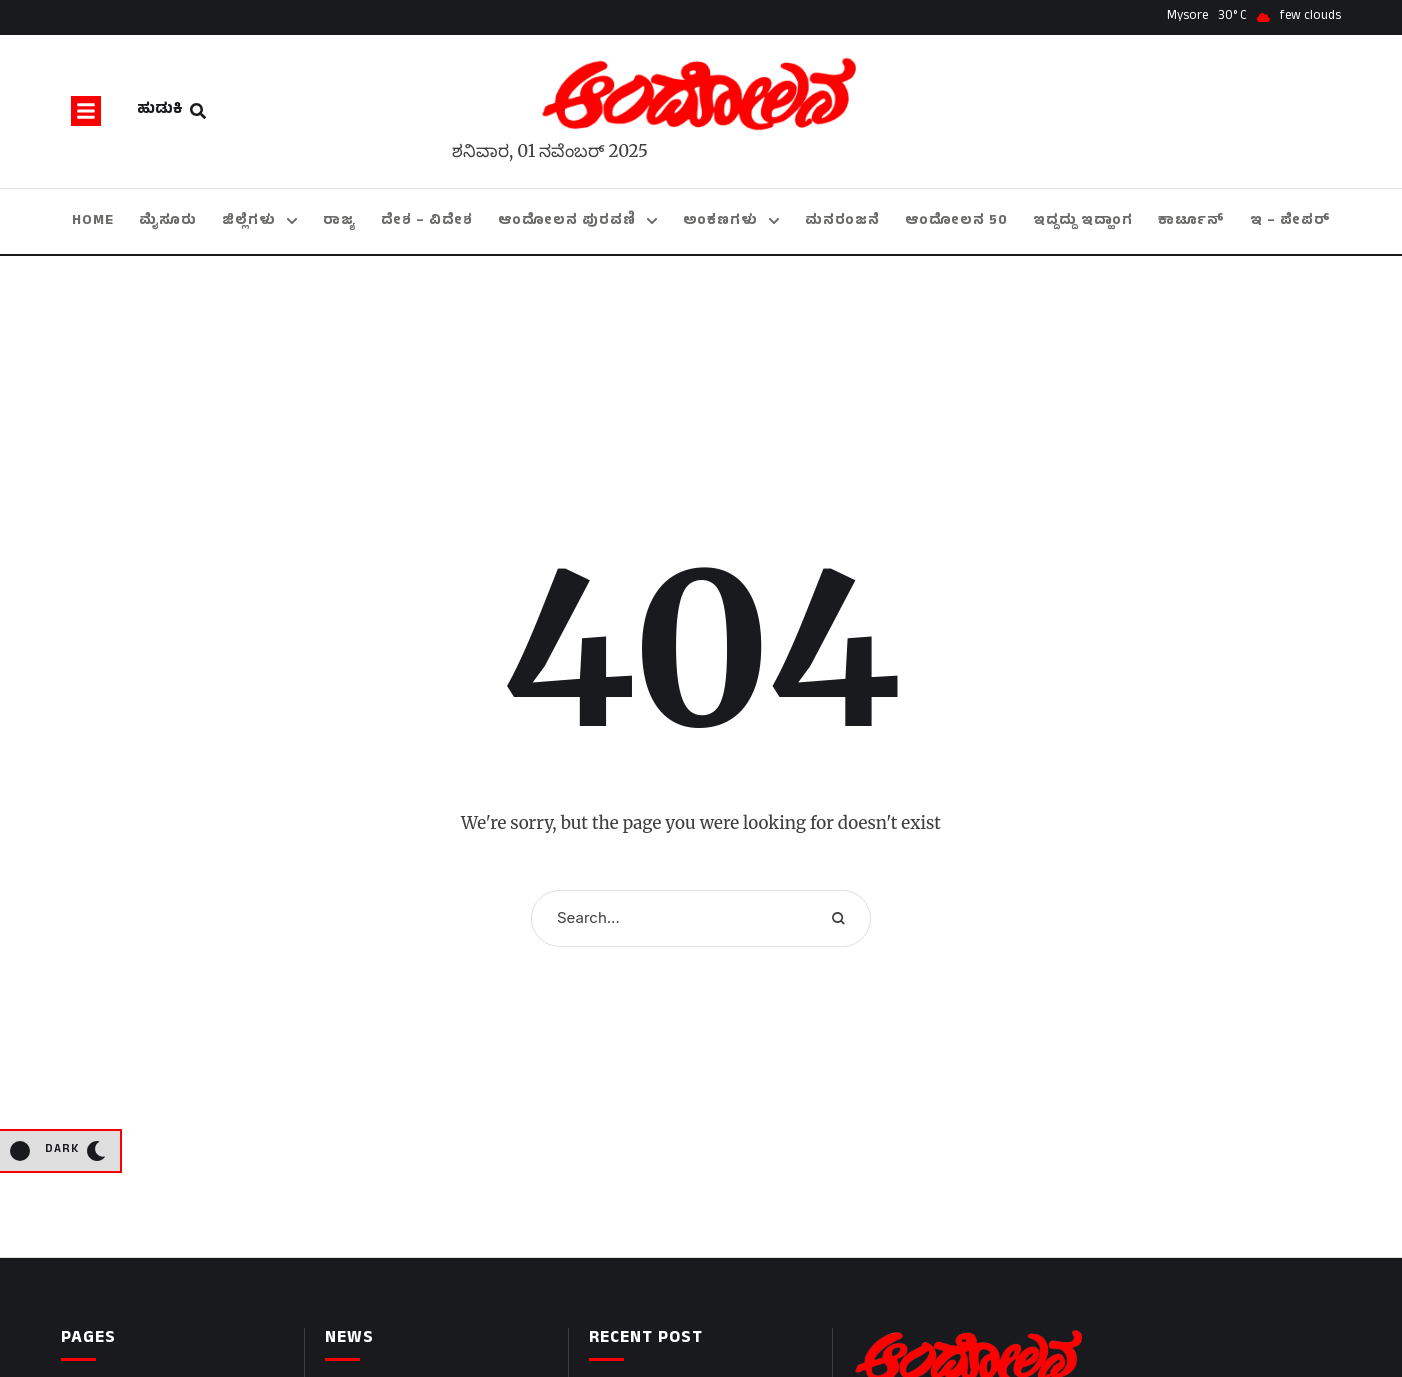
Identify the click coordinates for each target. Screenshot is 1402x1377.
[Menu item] (93, 221)
